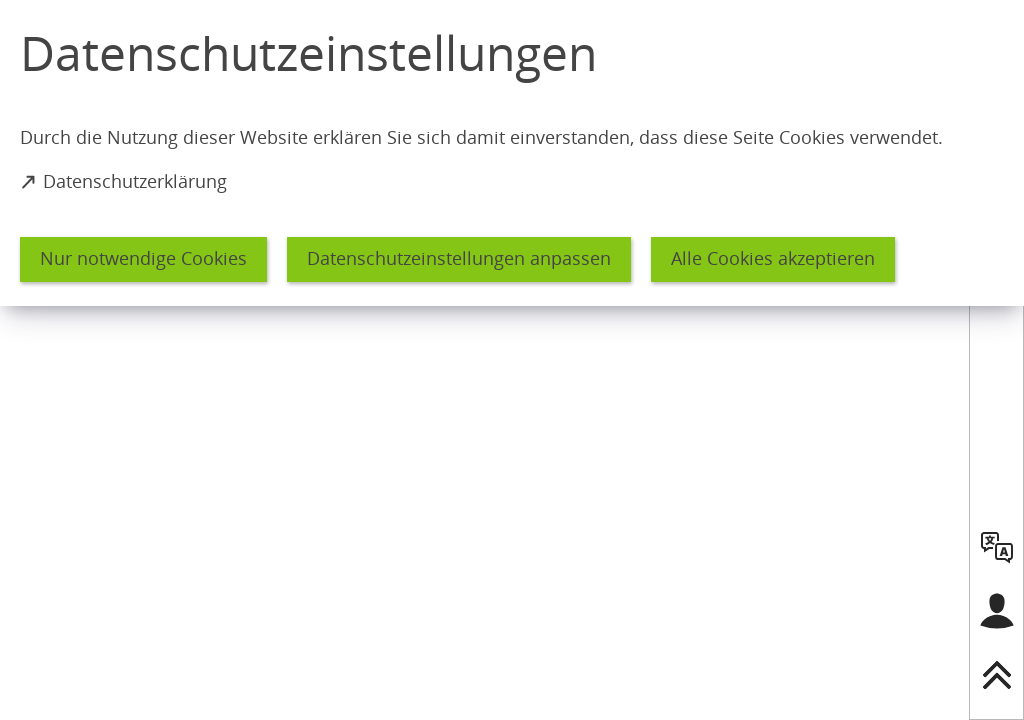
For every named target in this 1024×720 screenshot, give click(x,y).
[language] (997, 547)
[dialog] (512, 153)
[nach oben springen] (997, 675)
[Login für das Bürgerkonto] (997, 611)
